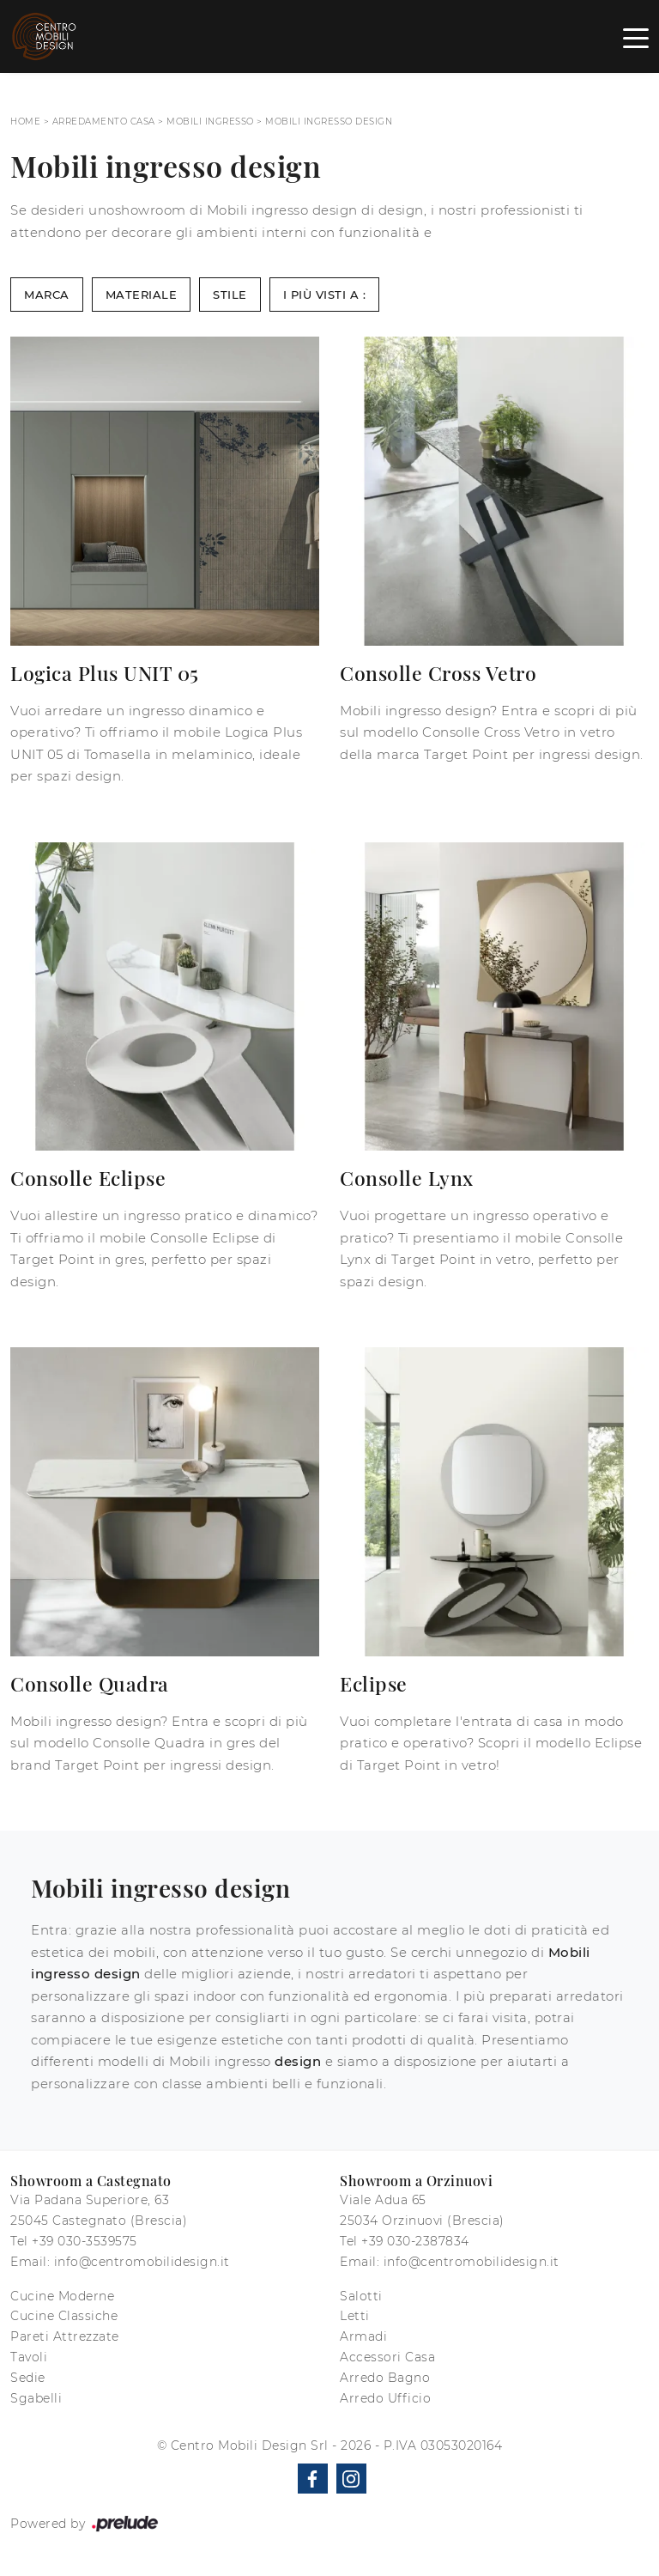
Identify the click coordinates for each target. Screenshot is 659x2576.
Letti (355, 2316)
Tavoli (28, 2357)
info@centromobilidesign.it (142, 2261)
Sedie (27, 2377)
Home (25, 121)
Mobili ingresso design (328, 121)
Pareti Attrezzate (64, 2336)
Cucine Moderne (62, 2296)
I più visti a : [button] (324, 294)
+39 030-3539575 (84, 2241)
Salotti (361, 2296)
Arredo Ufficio (385, 2398)
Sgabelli (36, 2398)
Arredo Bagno (385, 2377)
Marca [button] (47, 294)
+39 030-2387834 (415, 2241)
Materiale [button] (142, 294)
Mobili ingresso (210, 121)
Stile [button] (230, 294)
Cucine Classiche (64, 2316)
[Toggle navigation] (636, 37)
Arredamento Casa (103, 121)
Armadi (363, 2336)
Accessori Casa (387, 2357)
